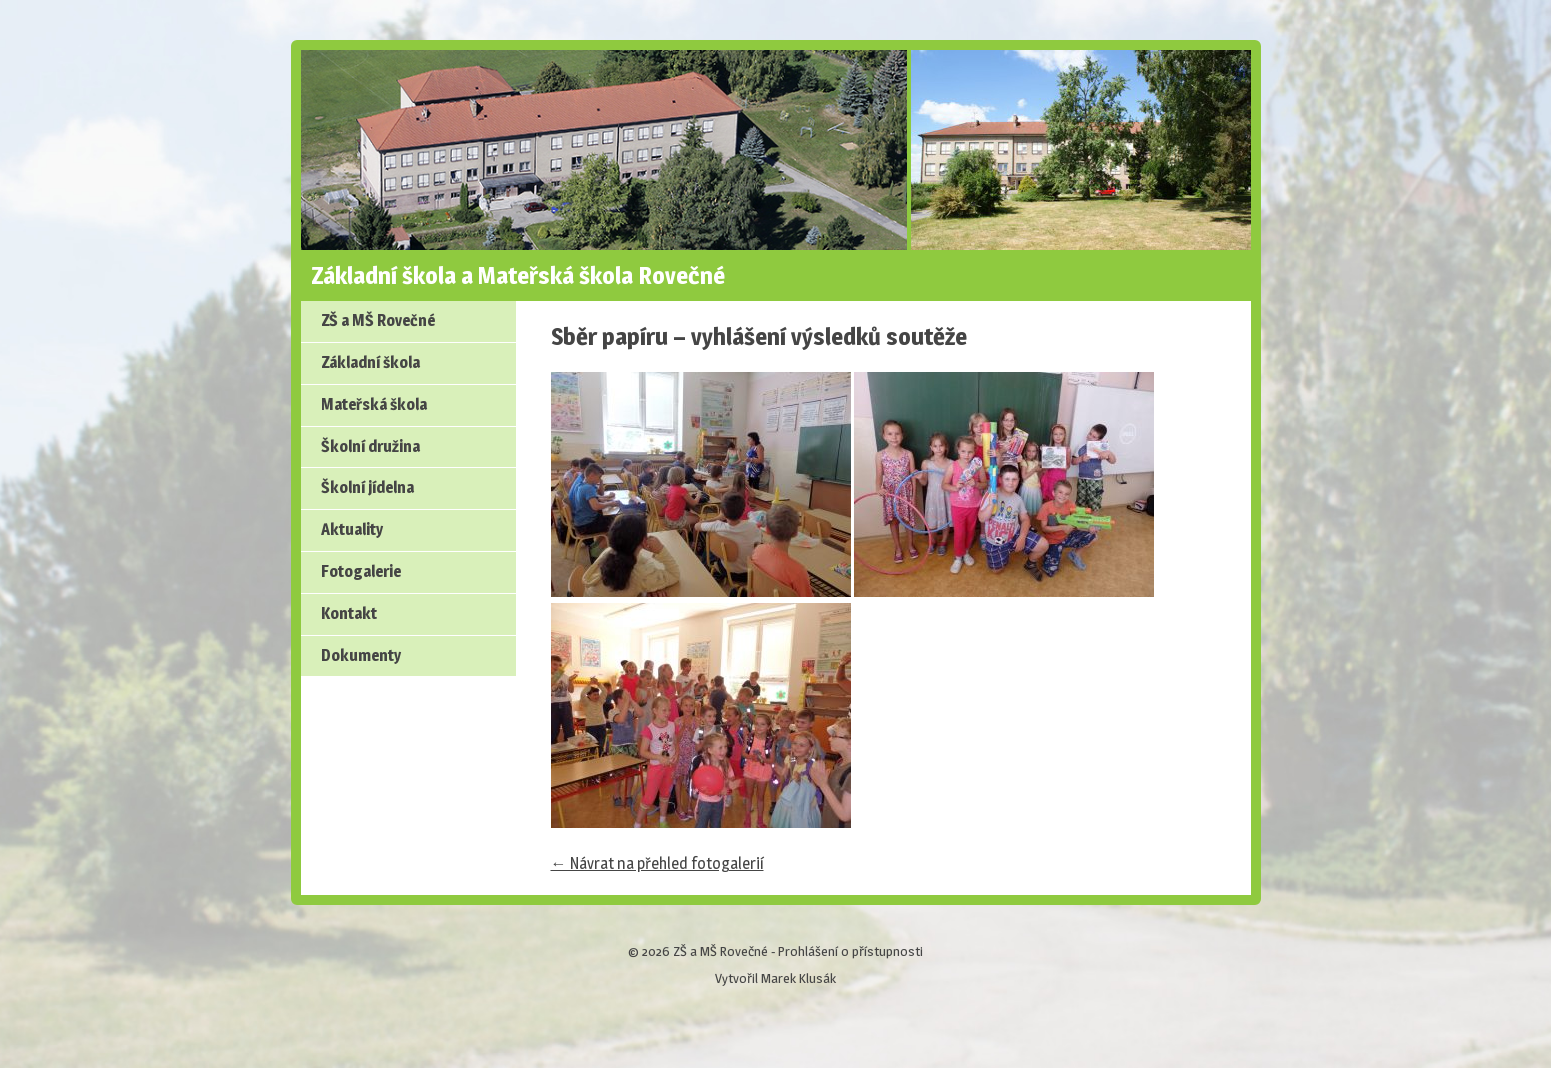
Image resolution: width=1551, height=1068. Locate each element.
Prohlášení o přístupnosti (850, 951)
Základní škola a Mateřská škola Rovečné (518, 275)
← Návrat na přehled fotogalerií (657, 863)
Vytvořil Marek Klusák (775, 978)
